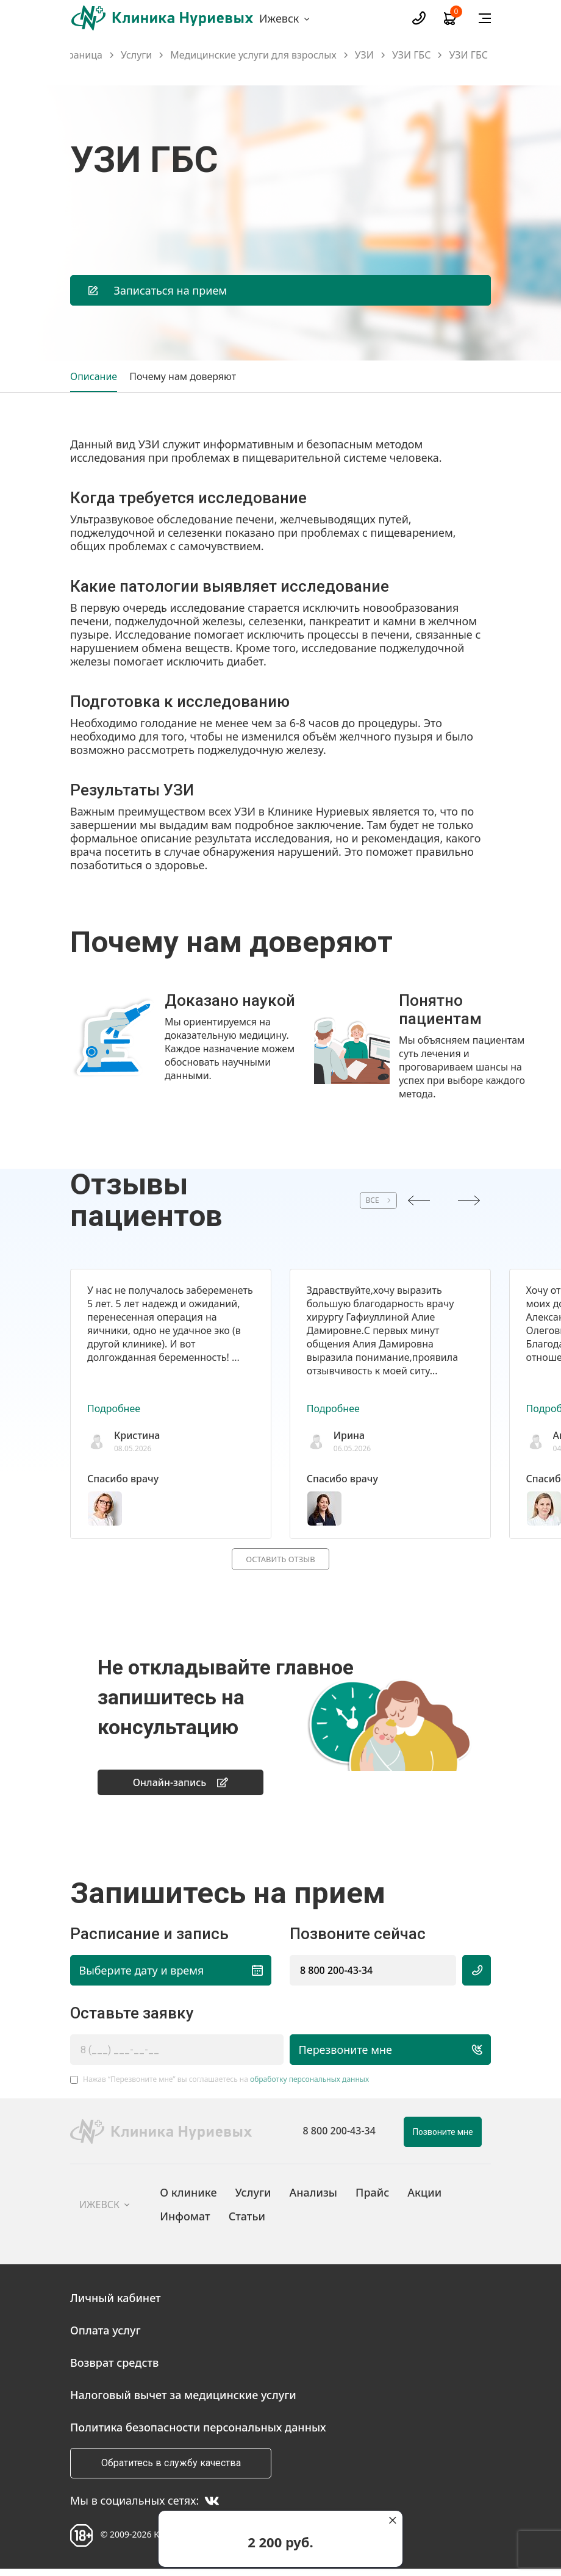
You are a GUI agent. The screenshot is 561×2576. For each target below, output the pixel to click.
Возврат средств (114, 2368)
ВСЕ (351, 1200)
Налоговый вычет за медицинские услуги (183, 2401)
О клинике (188, 2198)
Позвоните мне (443, 2138)
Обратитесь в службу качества (171, 2469)
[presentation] (419, 1200)
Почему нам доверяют (182, 376)
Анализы (313, 2198)
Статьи (247, 2222)
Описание (93, 376)
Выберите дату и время (171, 1976)
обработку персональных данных (309, 2085)
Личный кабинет (115, 2304)
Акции (424, 2198)
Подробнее (113, 1408)
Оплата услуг (105, 2336)
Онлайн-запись (180, 1787)
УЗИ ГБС (411, 55)
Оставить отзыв (280, 1560)
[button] (274, 1109)
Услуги (136, 55)
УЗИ (364, 55)
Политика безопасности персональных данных (198, 2433)
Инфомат (185, 2222)
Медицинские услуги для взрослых (253, 55)
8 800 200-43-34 (336, 1976)
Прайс (372, 2198)
